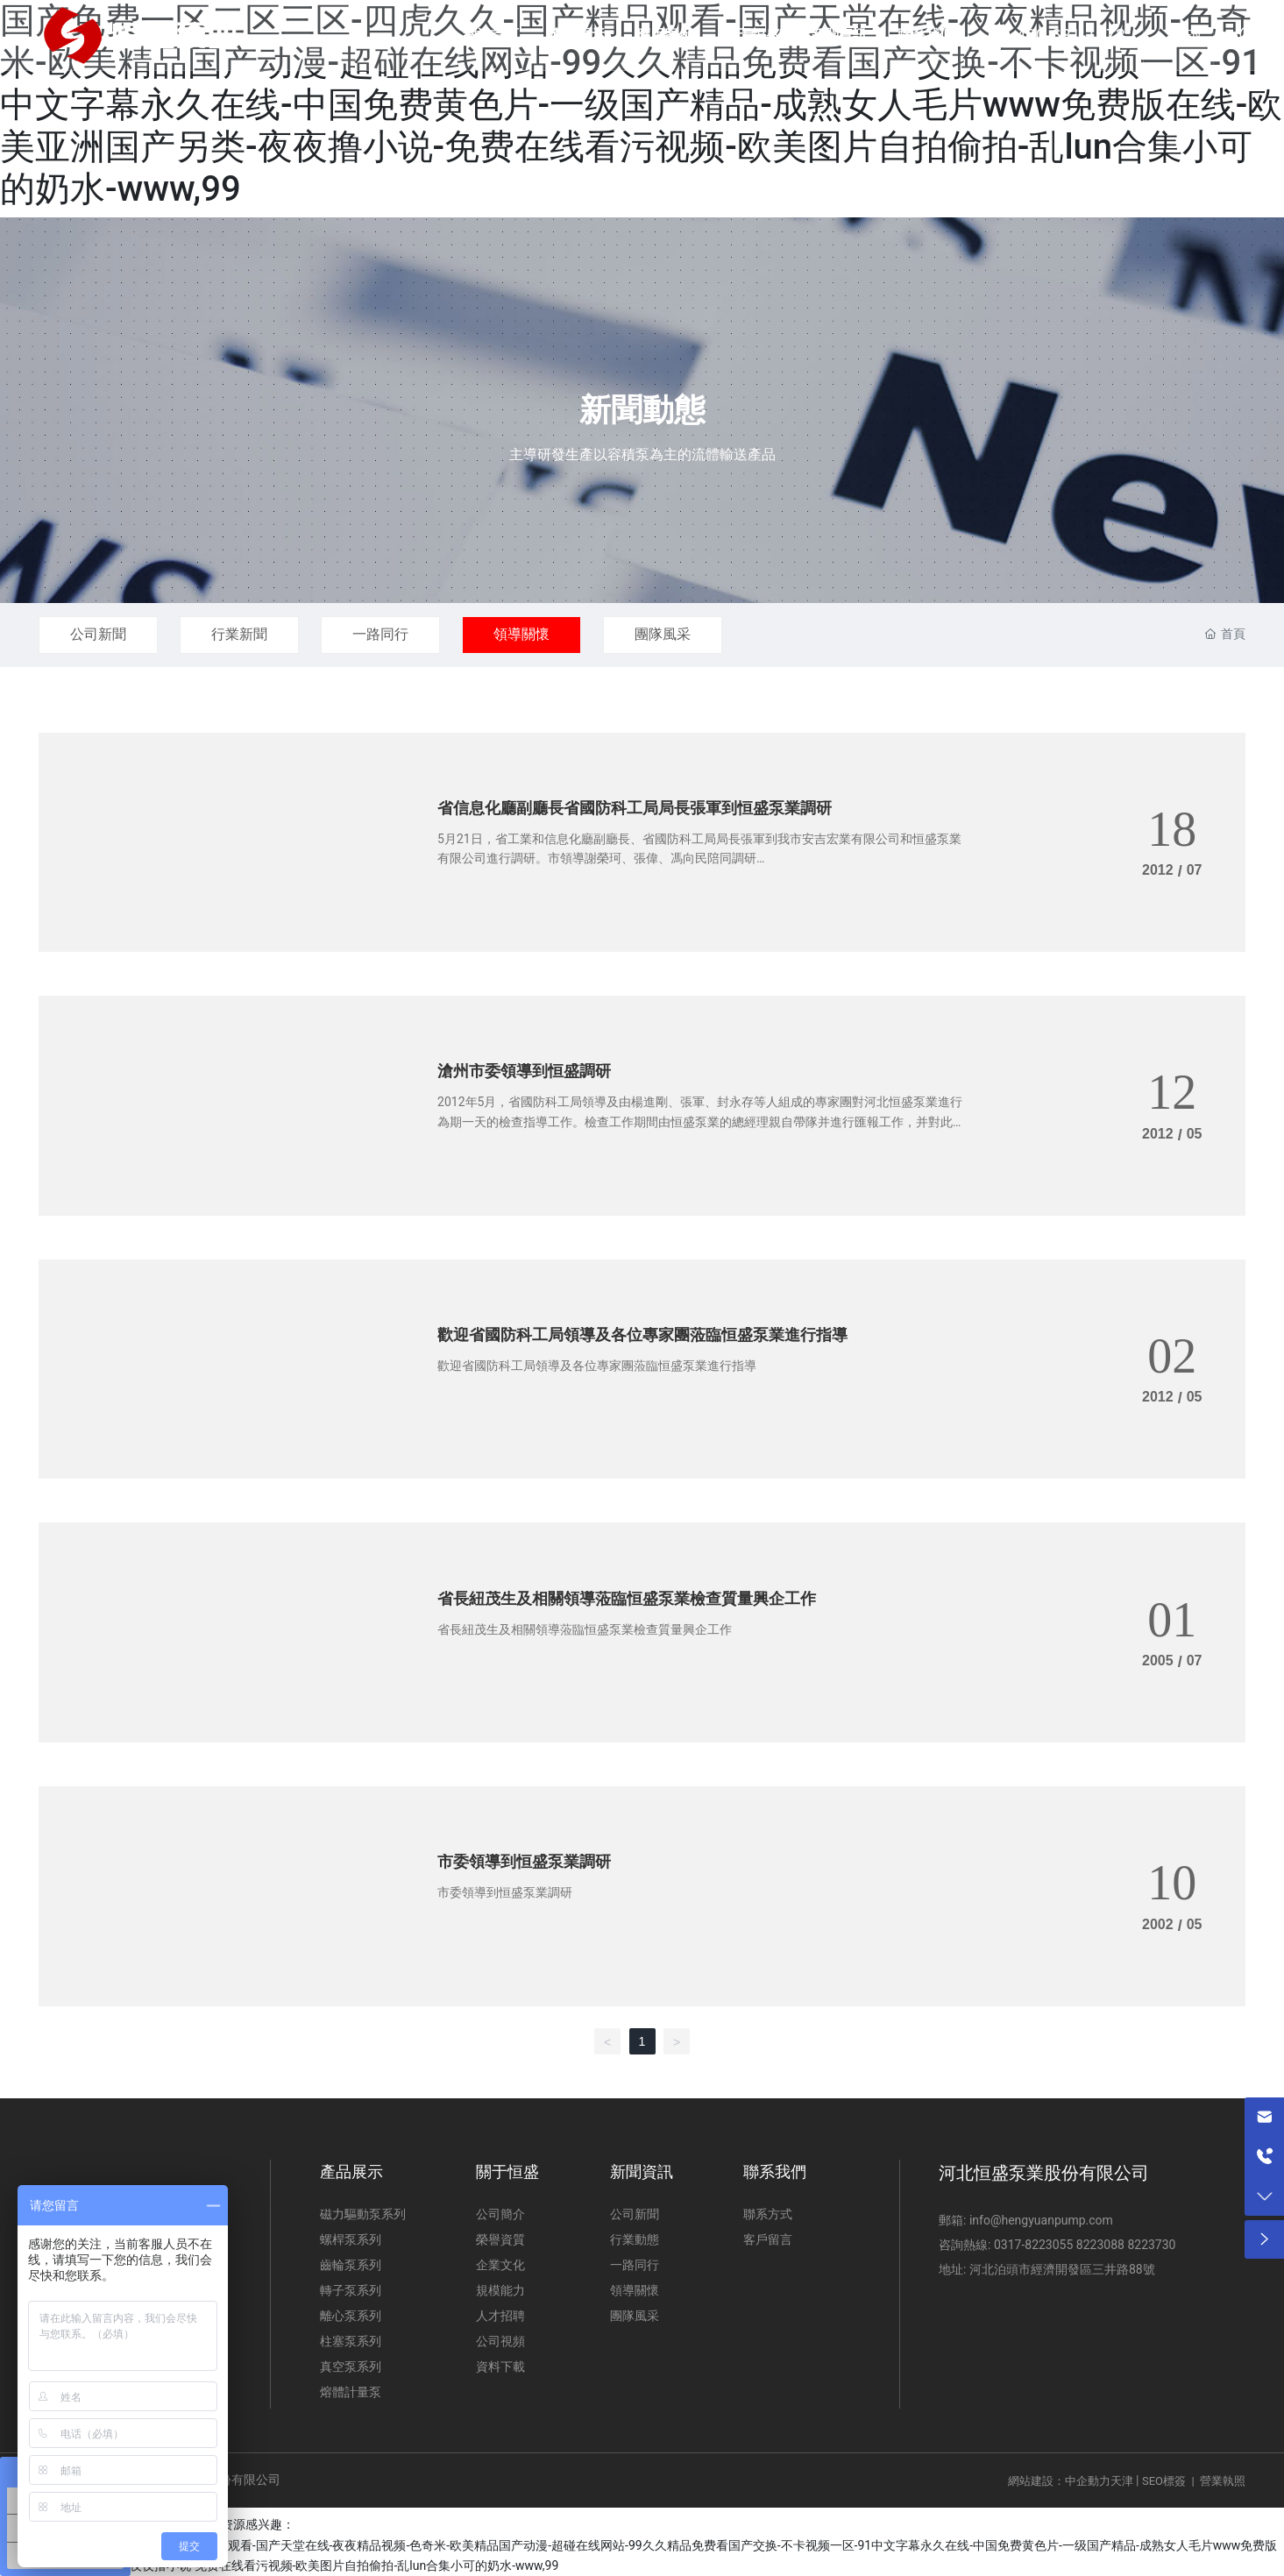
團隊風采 (663, 634)
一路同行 (380, 634)
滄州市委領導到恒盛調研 (524, 1070)
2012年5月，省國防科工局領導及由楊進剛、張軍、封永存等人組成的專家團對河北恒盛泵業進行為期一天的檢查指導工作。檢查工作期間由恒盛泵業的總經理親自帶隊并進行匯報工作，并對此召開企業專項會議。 (701, 1121)
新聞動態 (642, 410)
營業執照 (1222, 2480)
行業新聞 (239, 634)
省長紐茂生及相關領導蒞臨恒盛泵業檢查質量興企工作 (626, 1598)
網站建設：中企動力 (1059, 2480)
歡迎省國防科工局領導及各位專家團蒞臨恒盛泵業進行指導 (642, 1334)
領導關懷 (521, 634)
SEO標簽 (1164, 2480)
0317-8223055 (1033, 2245)
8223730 (1151, 2245)
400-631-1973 (1070, 35)
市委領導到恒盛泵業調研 (524, 1861)
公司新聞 (98, 634)
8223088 (1100, 2245)
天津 (1121, 2480)
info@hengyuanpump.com (1039, 2220)
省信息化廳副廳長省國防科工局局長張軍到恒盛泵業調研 (634, 807)
